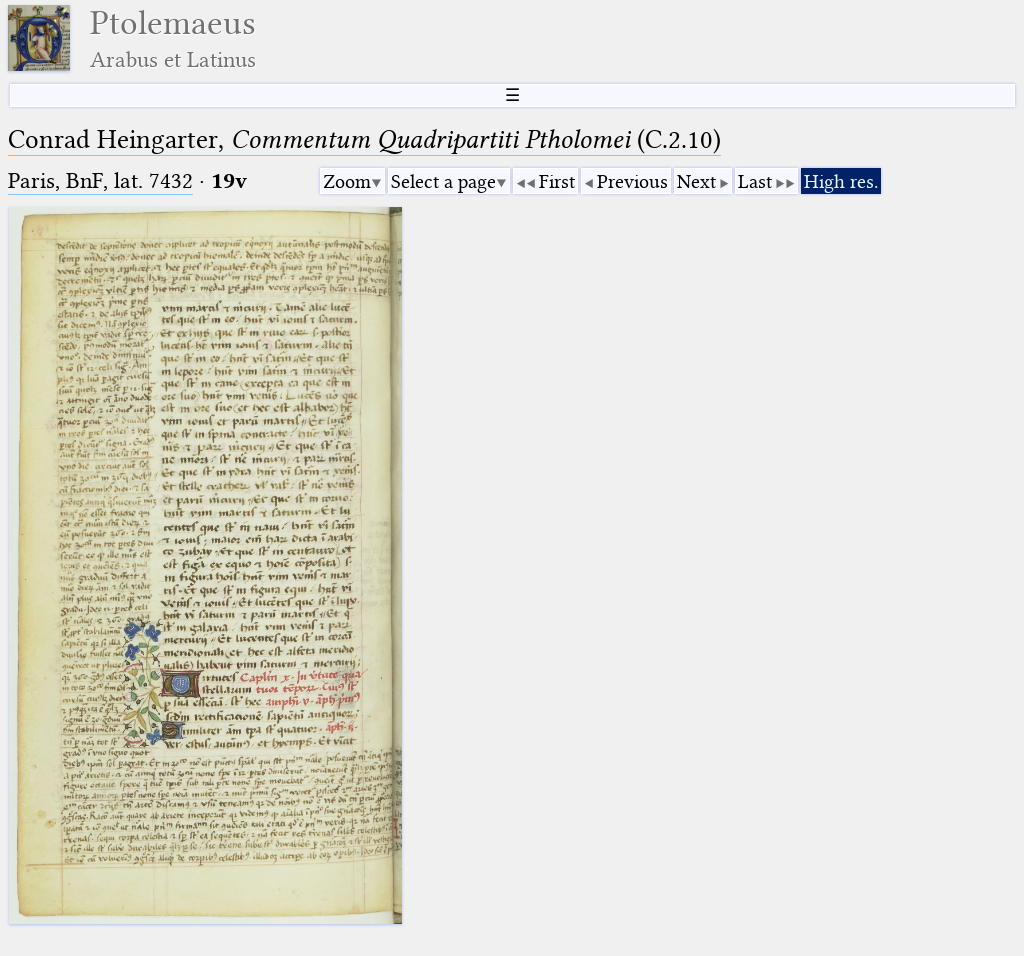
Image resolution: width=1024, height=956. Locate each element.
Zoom (347, 181)
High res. (841, 181)
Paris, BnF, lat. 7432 (100, 180)
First (557, 181)
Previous (632, 181)
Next (696, 181)
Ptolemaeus (173, 38)
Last (755, 181)
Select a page (443, 181)
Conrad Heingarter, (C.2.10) (364, 139)
